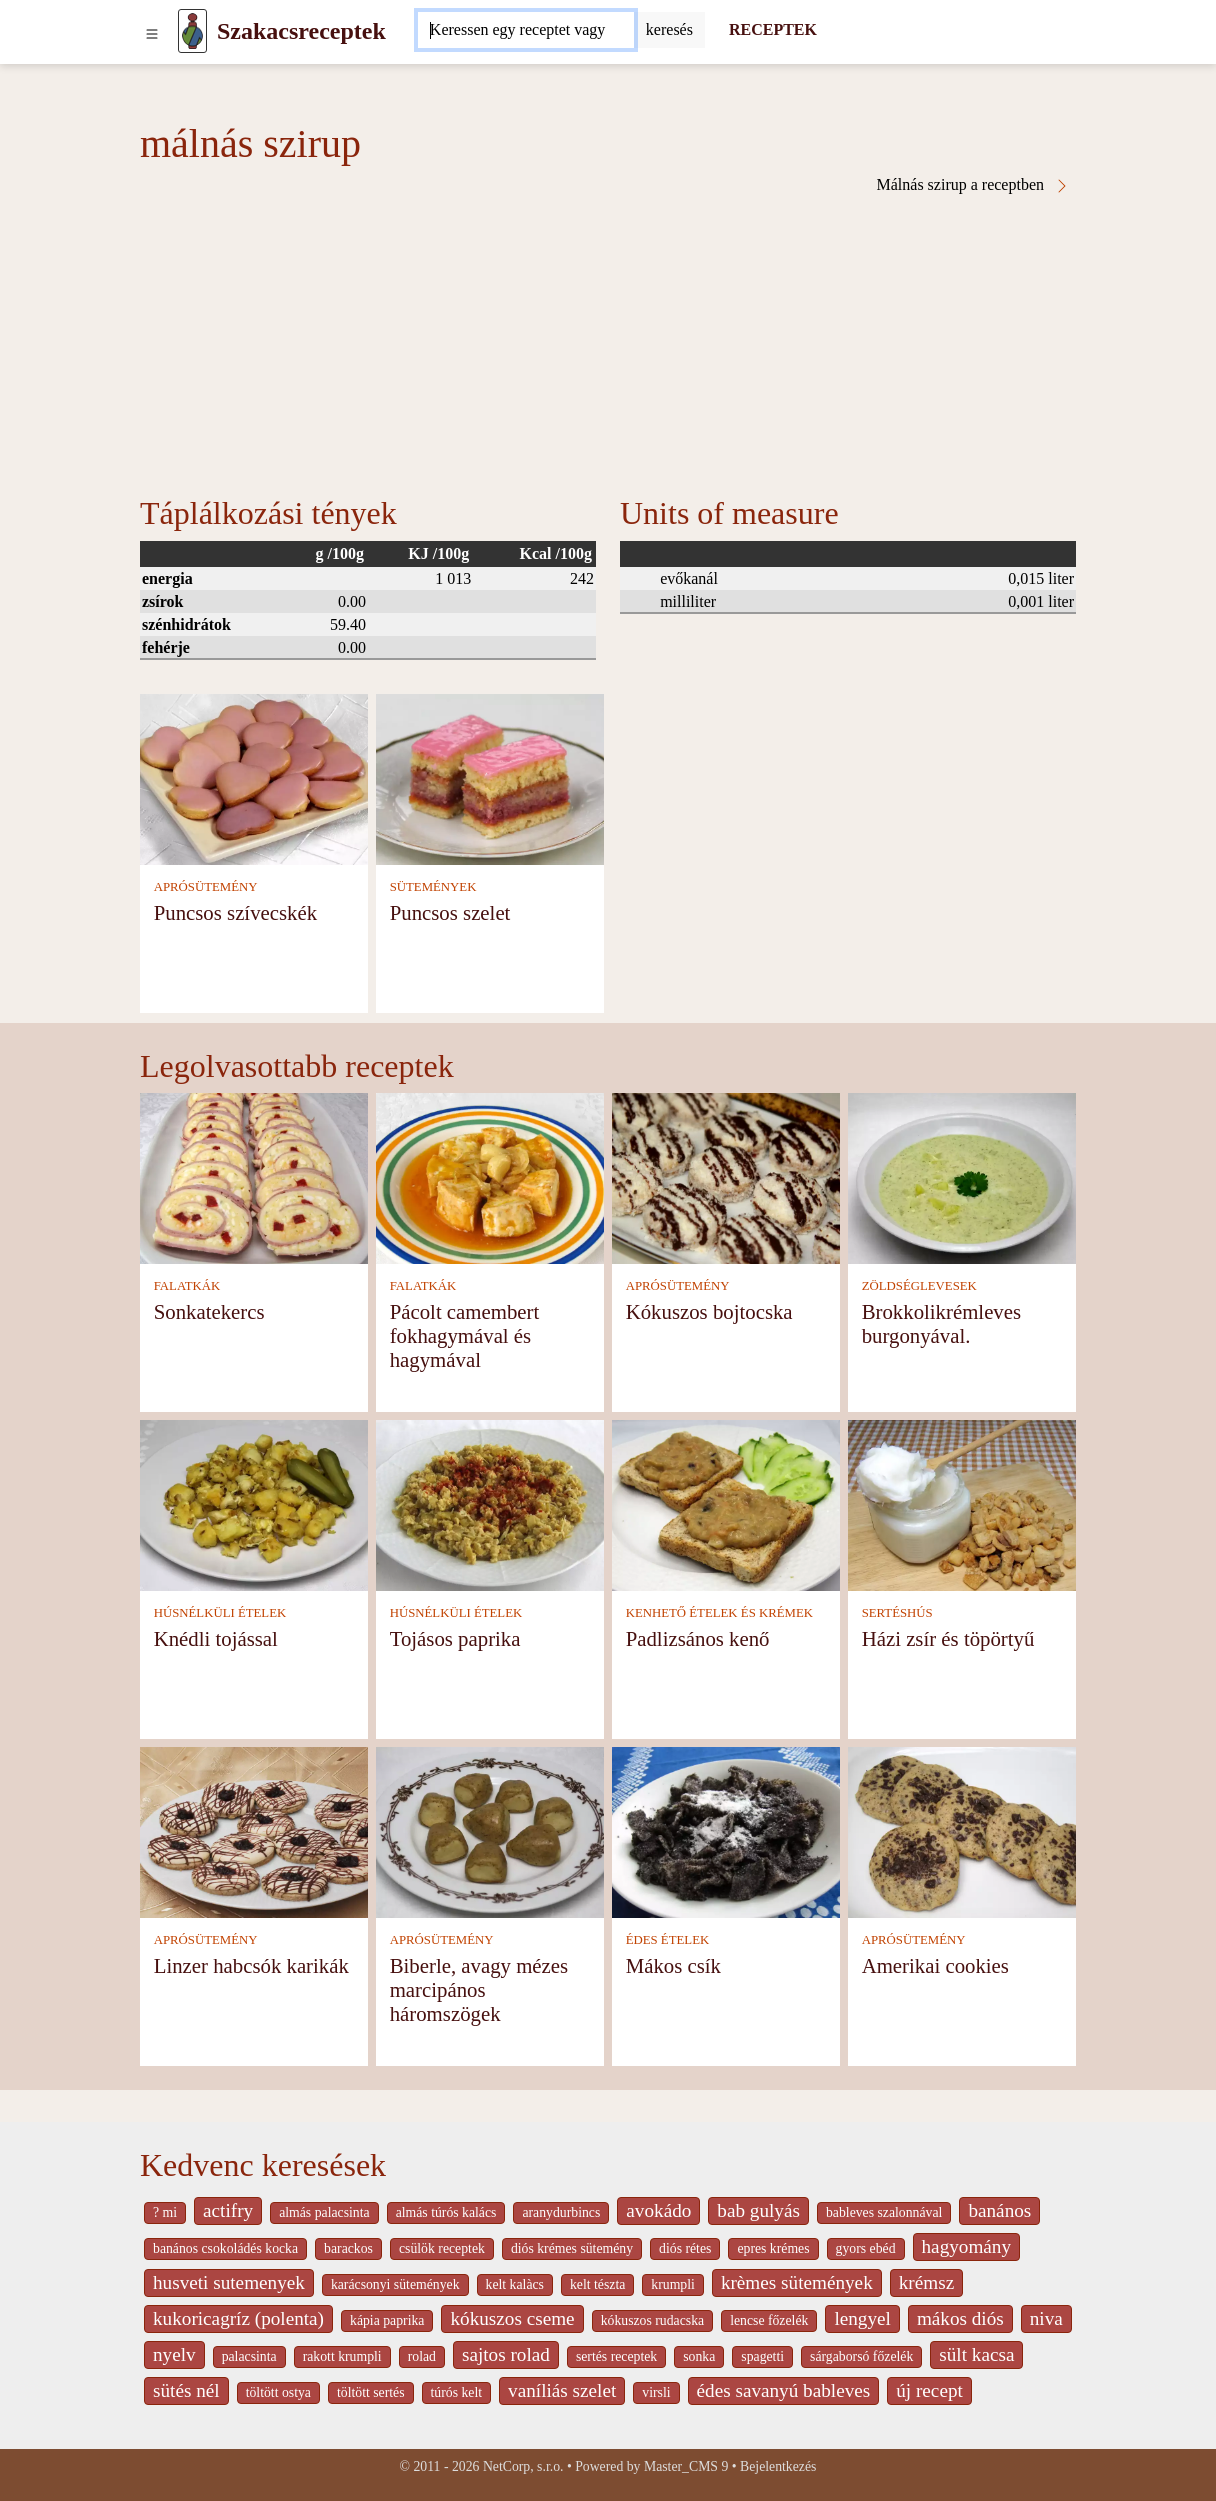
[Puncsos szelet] (490, 777)
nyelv (174, 2354)
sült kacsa (976, 2354)
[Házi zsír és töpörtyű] (962, 1503)
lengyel (862, 2318)
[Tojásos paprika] (490, 1503)
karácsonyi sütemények (395, 2284)
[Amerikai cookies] (962, 1830)
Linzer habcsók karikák (251, 1965)
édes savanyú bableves (784, 2390)
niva (1046, 2318)
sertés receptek (616, 2356)
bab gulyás (758, 2210)
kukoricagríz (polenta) (238, 2318)
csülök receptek (442, 2248)
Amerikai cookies (935, 1965)
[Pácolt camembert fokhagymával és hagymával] (490, 1176)
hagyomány (967, 2246)
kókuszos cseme (512, 2318)
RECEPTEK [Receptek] (773, 29)
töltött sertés (371, 2392)
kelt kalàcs (515, 2284)
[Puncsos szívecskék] (254, 777)
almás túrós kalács (446, 2212)
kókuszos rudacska (652, 2320)
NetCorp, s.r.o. (523, 2466)
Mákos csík (673, 1965)
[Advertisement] (608, 344)
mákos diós (960, 2318)
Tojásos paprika (455, 1638)
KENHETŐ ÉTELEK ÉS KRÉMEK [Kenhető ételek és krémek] (719, 1613)
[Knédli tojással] (254, 1503)
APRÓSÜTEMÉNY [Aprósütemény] (206, 887)
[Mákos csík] (726, 1830)
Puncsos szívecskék (235, 912)
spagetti (762, 2356)
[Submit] (669, 30)
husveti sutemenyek (229, 2282)
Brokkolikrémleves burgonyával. (941, 1323)
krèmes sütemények (797, 2282)
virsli (656, 2392)
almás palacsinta (324, 2212)
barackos (348, 2248)
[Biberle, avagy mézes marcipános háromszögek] (490, 1830)
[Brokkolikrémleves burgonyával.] (962, 1176)
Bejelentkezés (778, 2466)
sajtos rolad (506, 2354)
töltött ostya (278, 2392)
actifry (228, 2210)
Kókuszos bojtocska (709, 1311)
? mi (165, 2212)
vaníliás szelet (562, 2390)
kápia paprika (387, 2320)
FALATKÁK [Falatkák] (187, 1286)
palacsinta (249, 2356)
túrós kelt (457, 2392)
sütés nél (186, 2390)
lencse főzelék (769, 2320)
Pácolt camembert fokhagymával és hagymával (465, 1335)
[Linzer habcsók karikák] (254, 1830)
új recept (929, 2390)
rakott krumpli (342, 2356)
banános (999, 2210)
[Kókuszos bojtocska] (726, 1176)
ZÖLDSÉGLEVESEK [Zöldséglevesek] (919, 1286)
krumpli (673, 2284)
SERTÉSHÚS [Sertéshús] (897, 1613)
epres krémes (773, 2248)
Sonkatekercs (209, 1311)
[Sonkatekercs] (254, 1176)
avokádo (658, 2210)
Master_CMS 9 (686, 2466)
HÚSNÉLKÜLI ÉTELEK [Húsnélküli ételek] (220, 1613)
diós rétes (685, 2248)
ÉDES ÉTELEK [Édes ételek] (668, 1940)
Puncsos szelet (450, 912)
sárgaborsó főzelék (861, 2356)
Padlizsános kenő (698, 1638)
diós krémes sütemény (572, 2248)
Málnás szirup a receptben (973, 185)
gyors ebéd (866, 2248)
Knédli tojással (216, 1638)
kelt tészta (597, 2284)
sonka (699, 2356)
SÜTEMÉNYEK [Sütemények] (433, 887)
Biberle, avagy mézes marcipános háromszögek (479, 1989)
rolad (422, 2356)
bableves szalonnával (884, 2212)
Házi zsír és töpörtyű (948, 1638)
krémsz (926, 2282)
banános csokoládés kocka (225, 2248)
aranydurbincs (561, 2212)
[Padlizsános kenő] (726, 1503)
